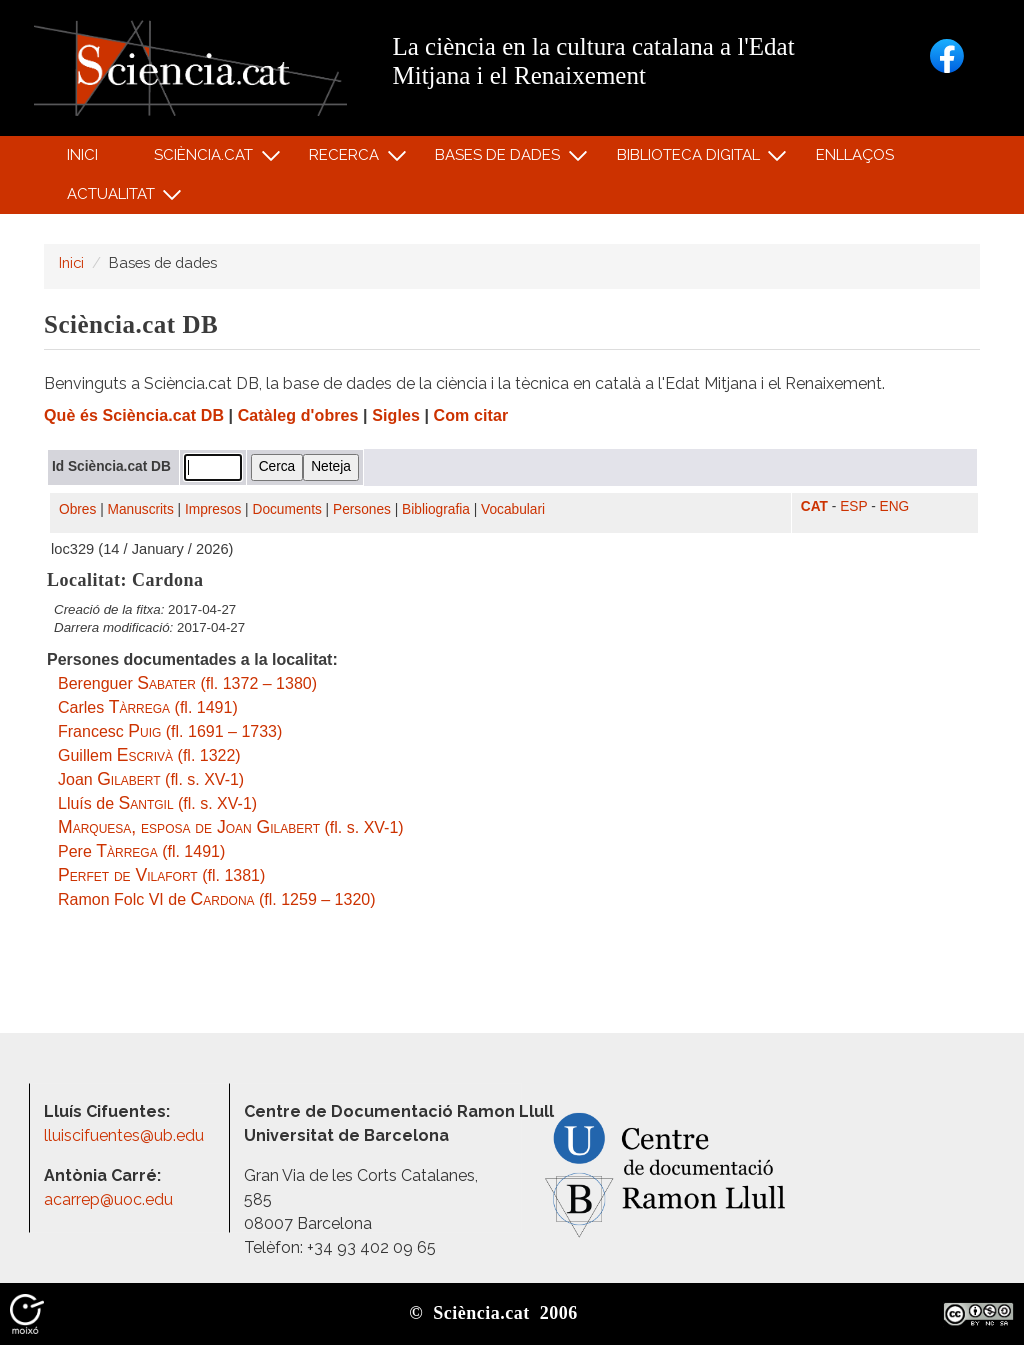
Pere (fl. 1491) (141, 851)
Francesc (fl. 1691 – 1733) (170, 731)
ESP (853, 506)
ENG (895, 506)
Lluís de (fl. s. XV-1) (157, 803)
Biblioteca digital (691, 159)
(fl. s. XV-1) (231, 827)
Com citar (471, 415)
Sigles (396, 415)
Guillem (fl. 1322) (149, 755)
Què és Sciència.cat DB (134, 415)
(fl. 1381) (161, 875)
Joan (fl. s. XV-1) (151, 779)
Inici (82, 155)
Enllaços (855, 155)
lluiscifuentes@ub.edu (126, 1135)
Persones (362, 509)
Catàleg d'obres (298, 415)
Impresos (213, 509)
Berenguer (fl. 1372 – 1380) (187, 683)
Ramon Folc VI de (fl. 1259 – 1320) (217, 899)
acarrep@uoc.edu (108, 1199)
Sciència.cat (206, 159)
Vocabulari (513, 509)
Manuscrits (141, 509)
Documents (287, 509)
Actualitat (113, 198)
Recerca (347, 159)
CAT (814, 506)
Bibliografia (436, 509)
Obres (77, 509)
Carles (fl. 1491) (148, 707)
